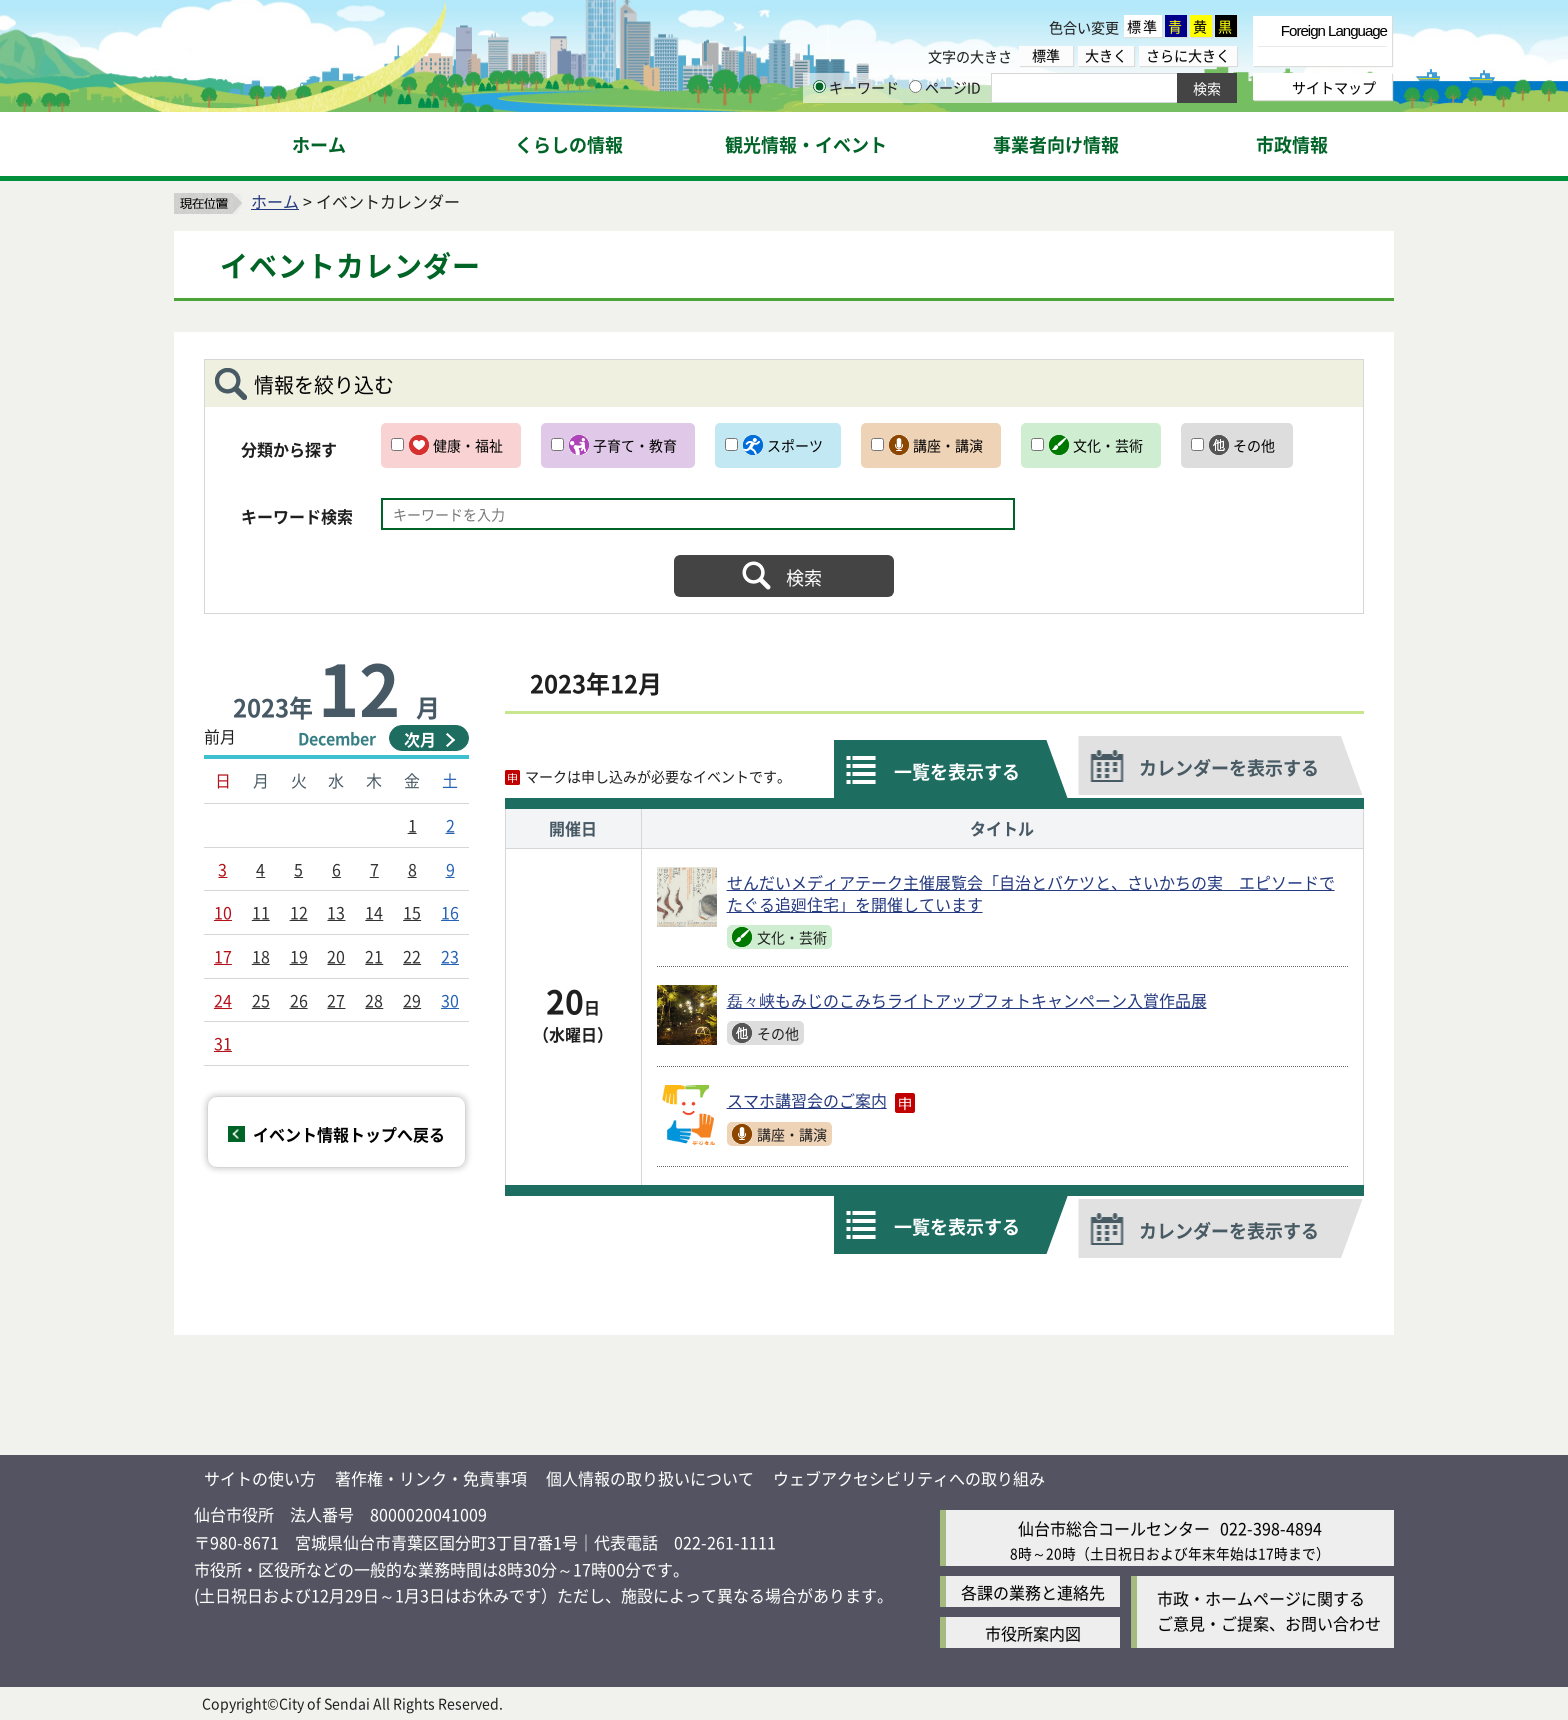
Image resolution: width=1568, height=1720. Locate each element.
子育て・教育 (635, 445)
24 (223, 1000)
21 (374, 956)
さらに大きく (1188, 55)
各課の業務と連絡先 (1033, 1592)
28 (374, 1000)
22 (412, 956)
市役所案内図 (1033, 1633)
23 (450, 956)
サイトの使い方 (260, 1478)
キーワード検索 (297, 516)
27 (336, 1000)
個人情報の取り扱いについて (650, 1478)
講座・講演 (948, 445)
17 (223, 956)
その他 (1254, 445)
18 (261, 956)
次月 (420, 739)
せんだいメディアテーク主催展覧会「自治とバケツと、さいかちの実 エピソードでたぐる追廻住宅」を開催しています (1031, 893)
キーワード (856, 87)
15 (412, 912)
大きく (1106, 55)
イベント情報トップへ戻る (349, 1134)
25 (261, 1000)
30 (450, 1000)
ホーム (275, 201)
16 (450, 912)
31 (223, 1043)
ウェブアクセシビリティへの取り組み (909, 1478)
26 (299, 1000)
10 (223, 912)
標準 (1143, 26)
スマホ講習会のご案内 (821, 1101)
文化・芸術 (1108, 445)
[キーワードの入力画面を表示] (819, 86)
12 (299, 912)
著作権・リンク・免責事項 (431, 1478)
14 (374, 912)
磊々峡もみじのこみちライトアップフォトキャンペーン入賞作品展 (967, 1000)
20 (336, 956)
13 (336, 912)
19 (299, 956)
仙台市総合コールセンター (1114, 1528)
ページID (945, 87)
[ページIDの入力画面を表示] (915, 86)
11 (261, 912)
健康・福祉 (468, 445)
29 (412, 1000)
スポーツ (795, 445)
